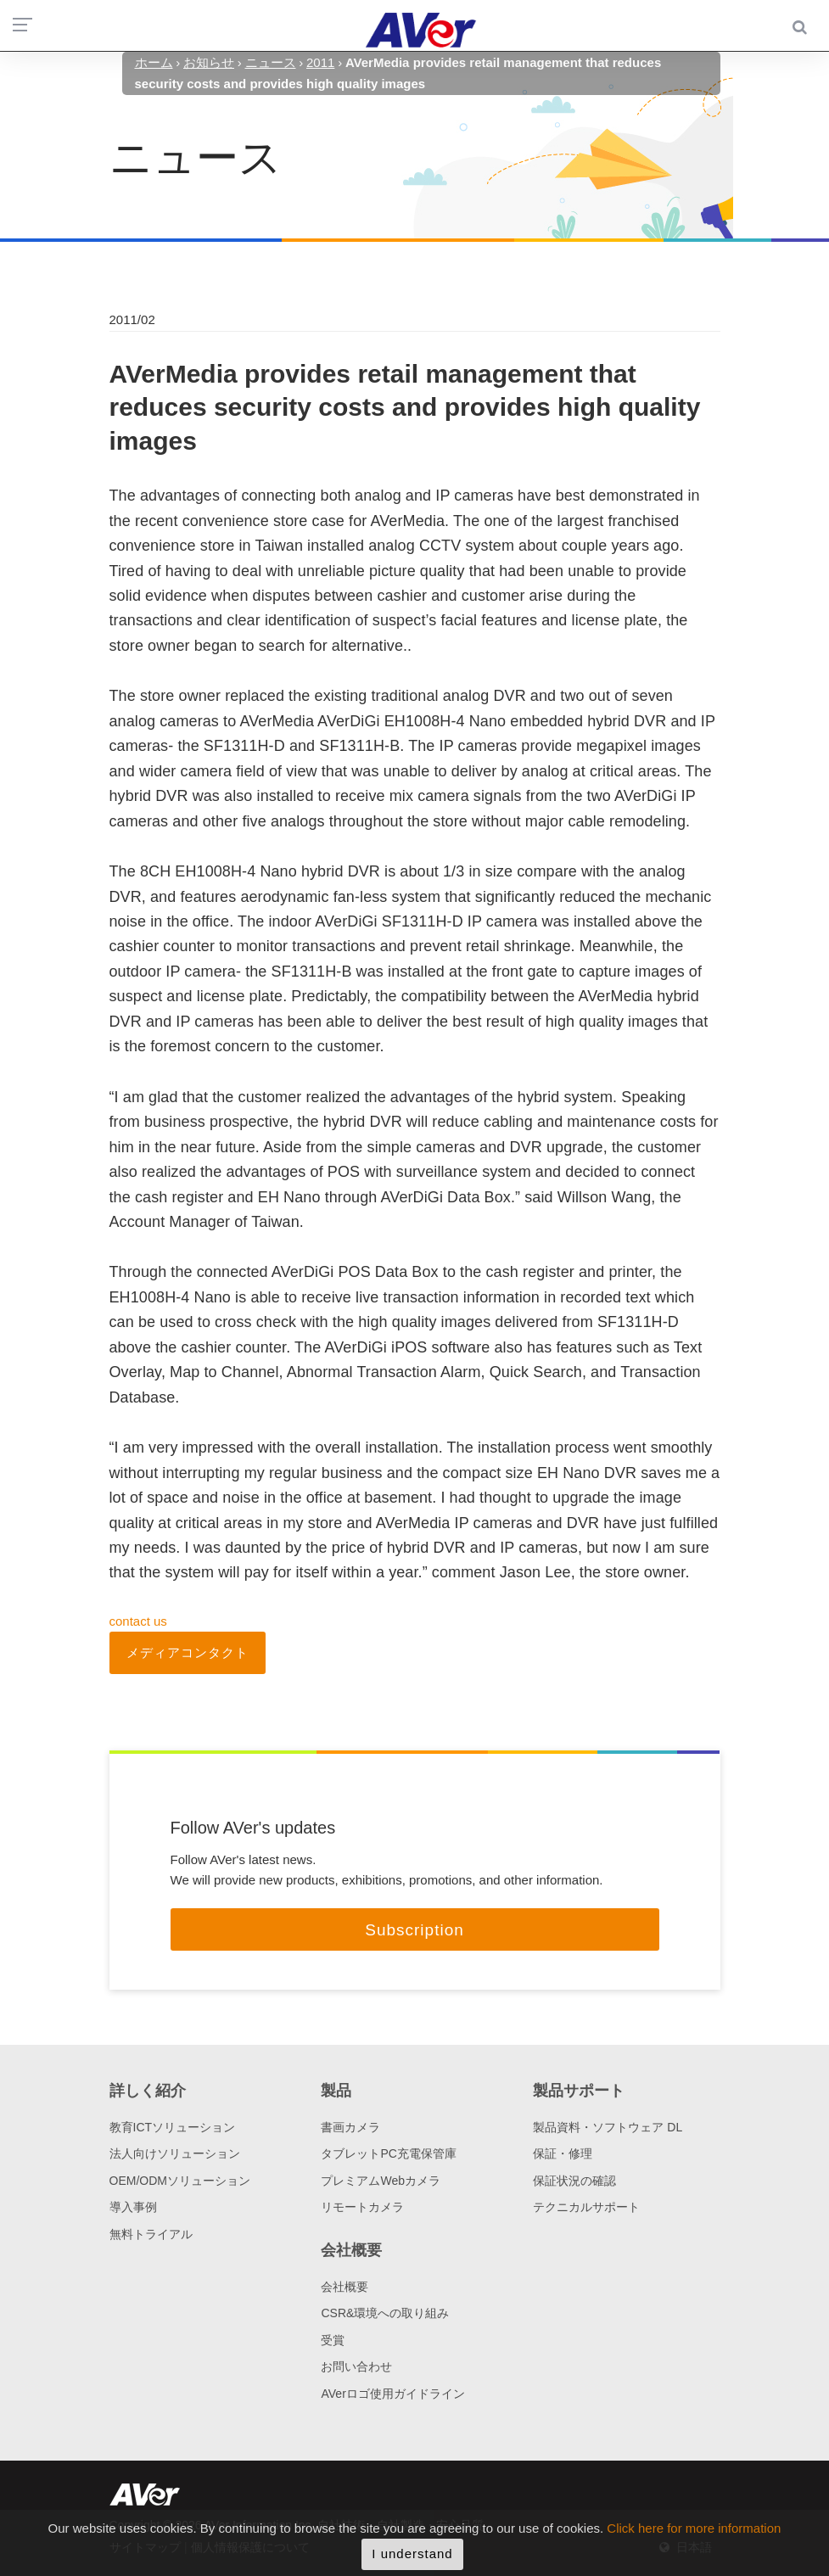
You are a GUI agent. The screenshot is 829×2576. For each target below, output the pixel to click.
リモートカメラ (362, 2207)
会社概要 (344, 2286)
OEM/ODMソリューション (179, 2180)
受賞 (332, 2340)
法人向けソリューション (174, 2153)
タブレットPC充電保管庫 (388, 2153)
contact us (138, 1621)
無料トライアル (151, 2234)
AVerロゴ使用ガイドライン (392, 2393)
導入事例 (133, 2207)
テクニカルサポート (586, 2207)
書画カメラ (350, 2127)
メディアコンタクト (187, 1652)
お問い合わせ (356, 2366)
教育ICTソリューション (172, 2127)
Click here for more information (694, 2538)
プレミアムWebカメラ (380, 2180)
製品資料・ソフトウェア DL (607, 2127)
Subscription (414, 1930)
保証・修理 (562, 2153)
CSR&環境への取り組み (385, 2313)
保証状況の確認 (574, 2180)
